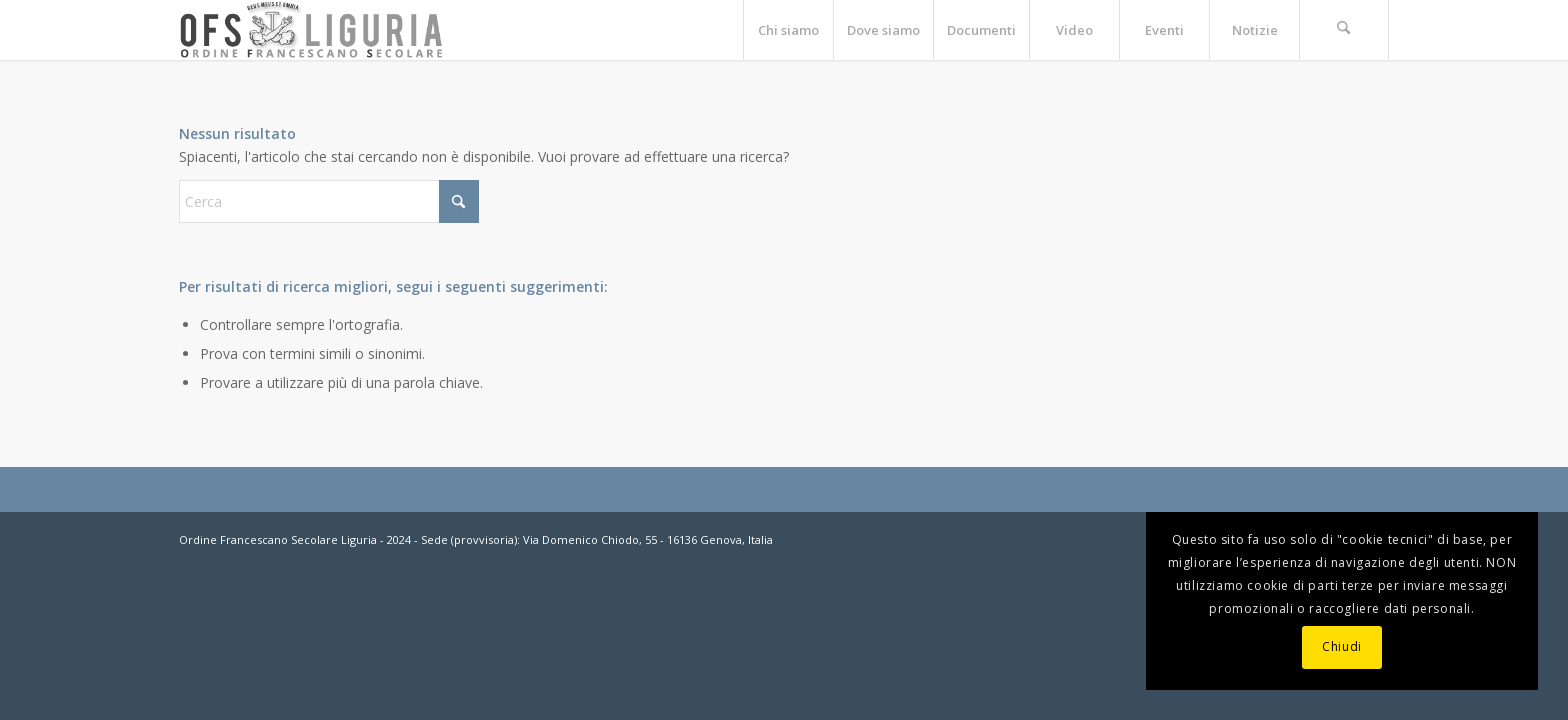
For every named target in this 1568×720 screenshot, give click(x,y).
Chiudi (1342, 646)
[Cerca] (1344, 30)
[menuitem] (788, 30)
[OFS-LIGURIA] (311, 30)
